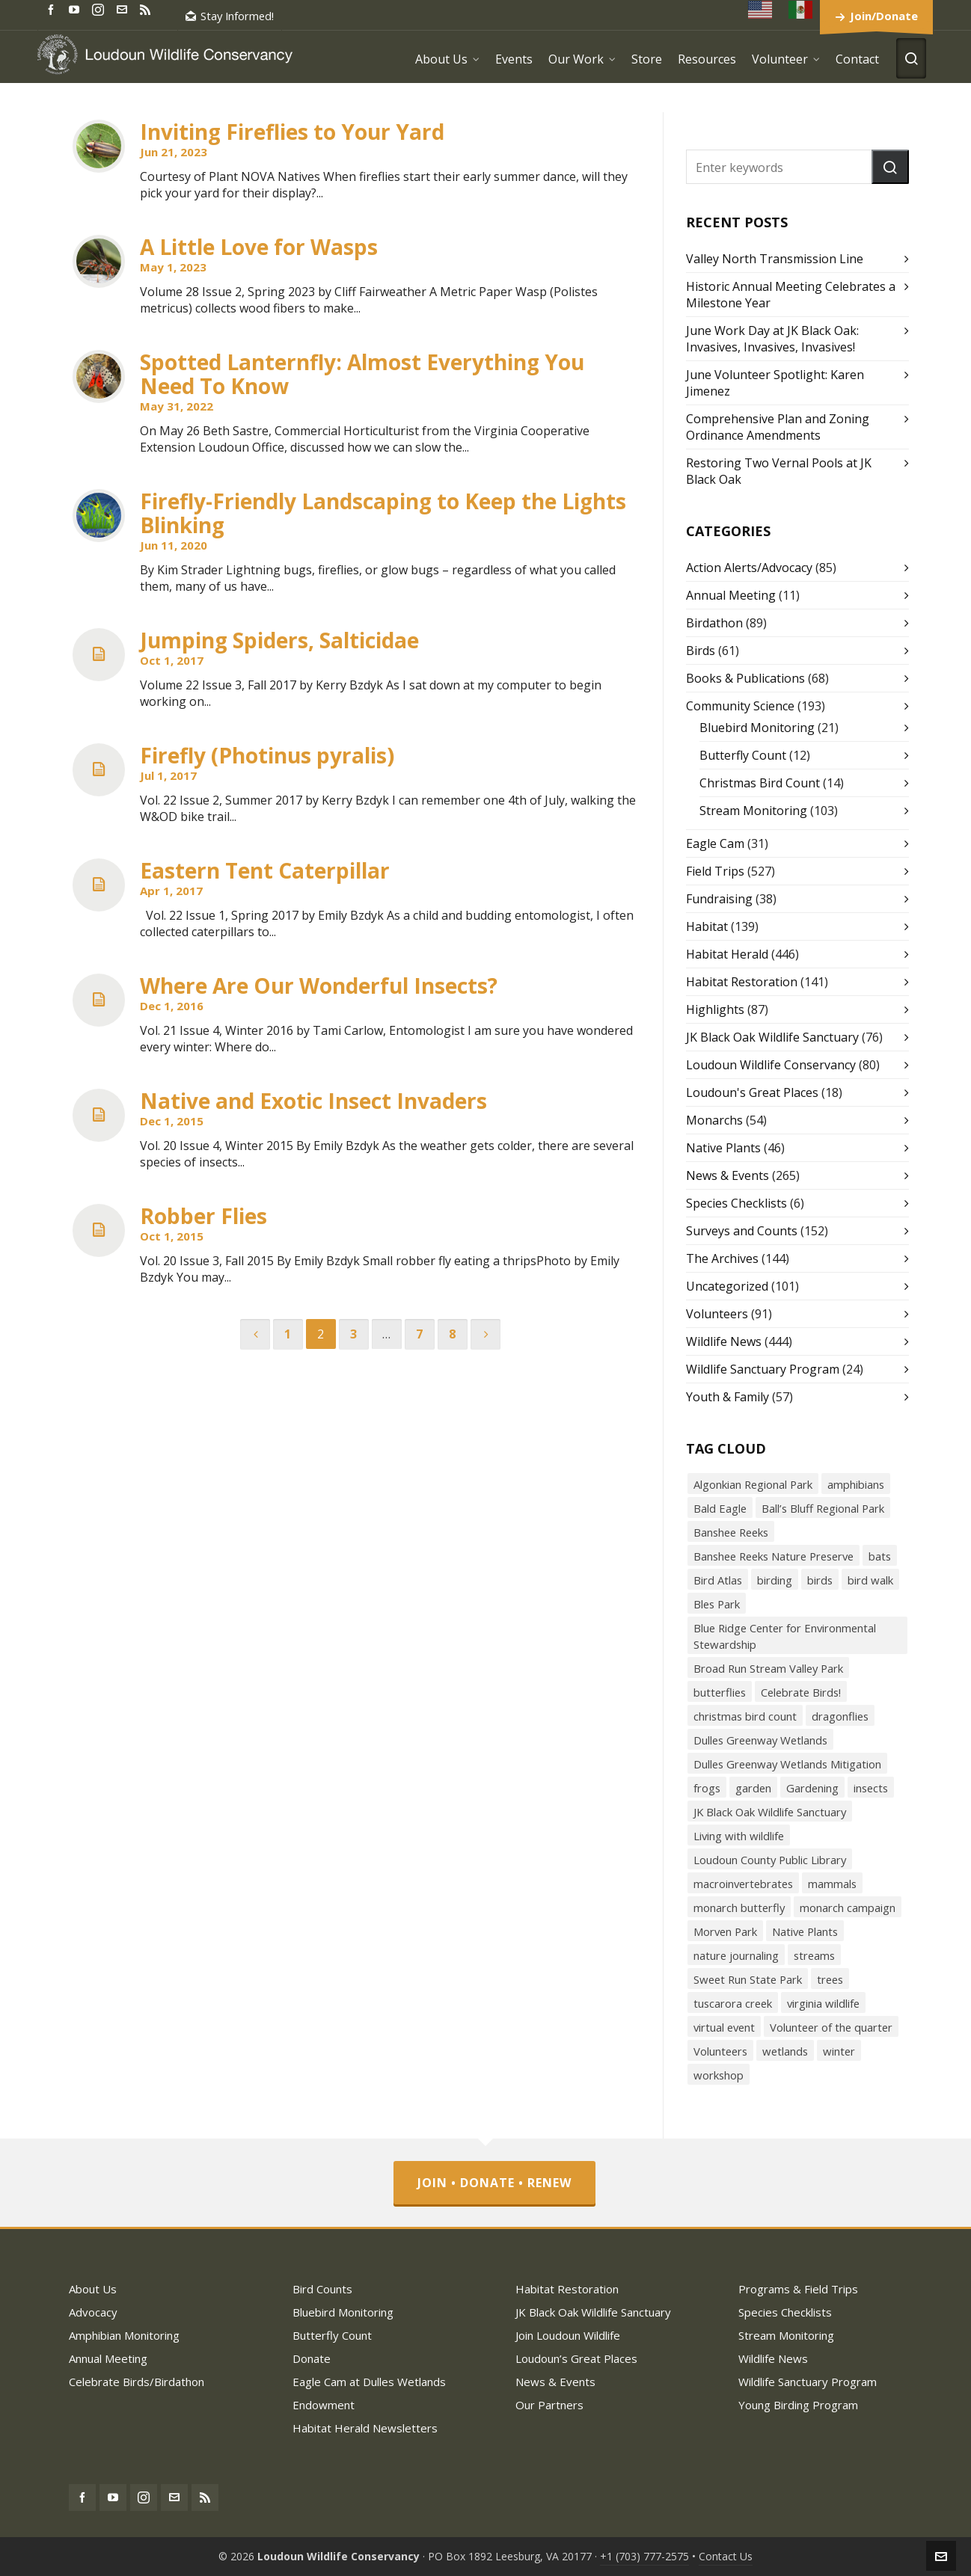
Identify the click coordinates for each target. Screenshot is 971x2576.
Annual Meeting (731, 595)
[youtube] (76, 8)
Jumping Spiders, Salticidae (279, 640)
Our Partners (549, 2404)
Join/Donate (884, 15)
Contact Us (726, 2556)
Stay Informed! (230, 15)
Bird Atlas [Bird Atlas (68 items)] (717, 1580)
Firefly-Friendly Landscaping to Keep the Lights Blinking (383, 513)
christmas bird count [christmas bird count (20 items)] (745, 1716)
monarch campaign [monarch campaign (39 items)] (847, 1907)
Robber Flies (203, 1216)
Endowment (323, 2404)
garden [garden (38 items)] (753, 1787)
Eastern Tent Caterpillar (265, 870)
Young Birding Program (798, 2404)
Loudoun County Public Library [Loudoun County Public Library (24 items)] (769, 1859)
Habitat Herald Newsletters (365, 2427)
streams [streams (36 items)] (814, 1955)
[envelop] (124, 8)
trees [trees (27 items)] (830, 1979)
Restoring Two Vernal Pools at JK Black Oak (779, 471)
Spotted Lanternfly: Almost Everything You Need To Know (362, 374)
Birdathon (714, 623)
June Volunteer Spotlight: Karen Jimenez (775, 382)
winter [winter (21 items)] (839, 2051)
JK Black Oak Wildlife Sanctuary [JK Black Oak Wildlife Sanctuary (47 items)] (769, 1811)
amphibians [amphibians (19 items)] (855, 1484)
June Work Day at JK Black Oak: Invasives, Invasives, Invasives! (772, 338)
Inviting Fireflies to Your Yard (292, 131)
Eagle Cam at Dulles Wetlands (369, 2381)
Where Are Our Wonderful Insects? (318, 985)
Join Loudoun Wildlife (567, 2335)
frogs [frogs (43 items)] (706, 1787)
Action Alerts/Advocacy (749, 567)
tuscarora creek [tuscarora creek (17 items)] (732, 2003)
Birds (700, 650)
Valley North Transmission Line (774, 258)
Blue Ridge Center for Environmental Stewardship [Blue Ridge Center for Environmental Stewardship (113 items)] (784, 1636)
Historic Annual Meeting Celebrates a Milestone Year (790, 294)
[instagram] (100, 9)
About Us (93, 2288)
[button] (890, 167)
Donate (311, 2358)
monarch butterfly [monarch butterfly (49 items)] (739, 1907)
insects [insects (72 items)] (871, 1787)
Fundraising (719, 899)
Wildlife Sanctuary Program (762, 1369)
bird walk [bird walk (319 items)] (870, 1580)
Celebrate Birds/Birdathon (136, 2381)
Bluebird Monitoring (757, 727)
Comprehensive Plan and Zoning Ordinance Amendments (777, 427)
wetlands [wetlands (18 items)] (785, 2051)
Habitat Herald (727, 954)
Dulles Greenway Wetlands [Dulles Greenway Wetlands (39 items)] (760, 1740)
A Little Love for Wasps (259, 247)
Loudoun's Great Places (752, 1092)
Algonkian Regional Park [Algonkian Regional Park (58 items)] (752, 1484)
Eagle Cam (715, 843)
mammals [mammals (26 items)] (832, 1883)
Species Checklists (736, 1203)
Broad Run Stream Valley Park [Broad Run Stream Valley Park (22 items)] (768, 1668)
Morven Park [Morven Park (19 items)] (725, 1931)
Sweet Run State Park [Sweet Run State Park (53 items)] (747, 1979)
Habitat (707, 926)
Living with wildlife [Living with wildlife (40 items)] (738, 1835)
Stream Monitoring (753, 810)
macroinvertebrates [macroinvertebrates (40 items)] (743, 1883)
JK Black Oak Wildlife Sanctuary (772, 1037)
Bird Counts (322, 2288)
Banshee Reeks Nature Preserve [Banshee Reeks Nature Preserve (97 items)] (773, 1556)
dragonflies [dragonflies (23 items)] (840, 1716)
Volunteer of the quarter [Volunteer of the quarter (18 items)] (831, 2027)
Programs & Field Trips (798, 2288)
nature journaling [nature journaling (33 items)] (736, 1955)
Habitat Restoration (741, 982)
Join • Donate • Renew (494, 2182)
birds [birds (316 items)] (820, 1580)
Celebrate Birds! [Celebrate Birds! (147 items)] (801, 1692)
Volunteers (717, 1314)
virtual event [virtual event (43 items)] (724, 2027)
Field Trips (715, 871)
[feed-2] (147, 8)
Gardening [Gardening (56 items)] (812, 1787)
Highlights (715, 1009)
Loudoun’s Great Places (576, 2358)
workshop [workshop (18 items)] (718, 2075)
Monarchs (714, 1120)
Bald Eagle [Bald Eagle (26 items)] (720, 1508)
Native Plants (723, 1148)
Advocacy (93, 2312)
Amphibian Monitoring (124, 2335)
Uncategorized (727, 1286)
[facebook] (53, 8)
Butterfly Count (742, 755)
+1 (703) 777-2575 (644, 2556)
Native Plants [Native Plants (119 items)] (805, 1931)
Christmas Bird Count (759, 783)
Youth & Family (727, 1397)
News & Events (727, 1175)
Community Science (740, 706)
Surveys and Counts (741, 1231)
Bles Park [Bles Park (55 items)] (716, 1603)
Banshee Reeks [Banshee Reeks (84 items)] (730, 1532)
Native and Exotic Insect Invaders (313, 1100)
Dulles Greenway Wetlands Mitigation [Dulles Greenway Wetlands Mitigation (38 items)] (787, 1763)
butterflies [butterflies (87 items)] (719, 1692)
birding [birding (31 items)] (774, 1580)
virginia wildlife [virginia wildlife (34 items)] (823, 2003)
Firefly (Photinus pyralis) (267, 755)
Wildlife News (724, 1341)
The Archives (722, 1258)
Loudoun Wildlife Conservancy (771, 1065)
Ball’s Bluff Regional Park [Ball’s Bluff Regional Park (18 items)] (823, 1508)
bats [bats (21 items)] (880, 1556)
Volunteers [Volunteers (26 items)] (720, 2051)
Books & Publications (745, 678)
